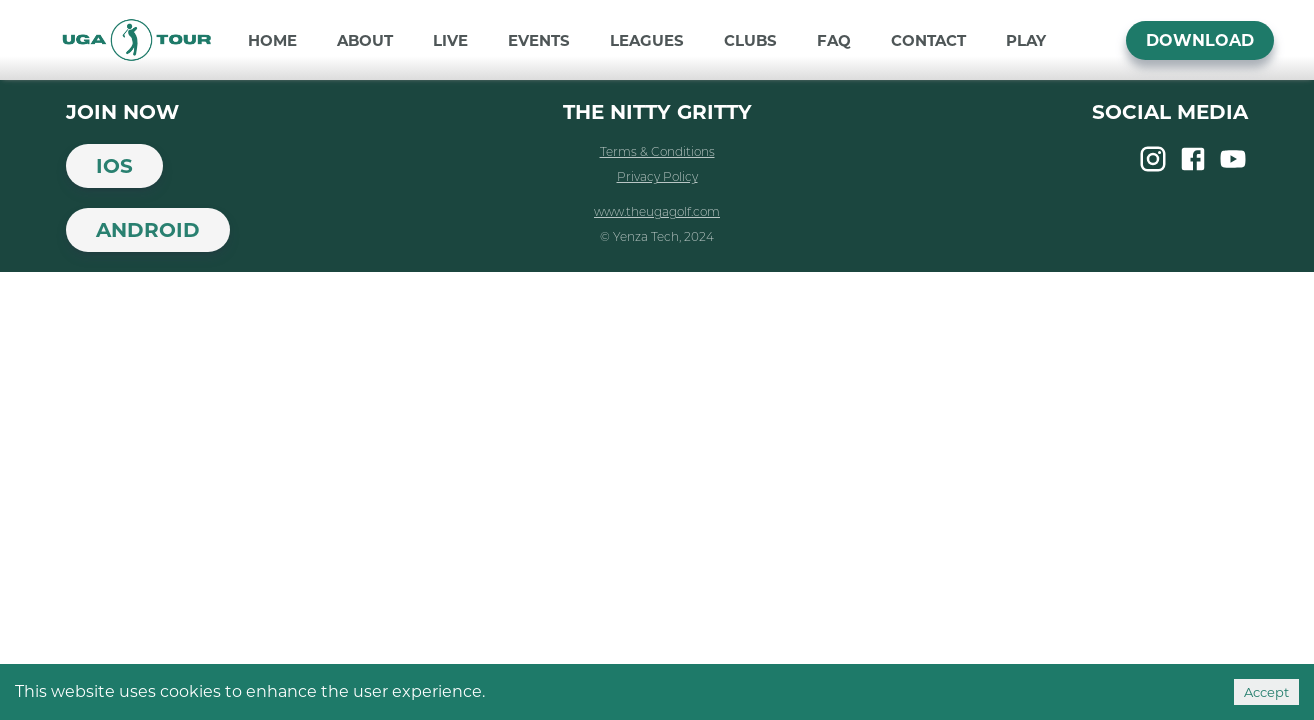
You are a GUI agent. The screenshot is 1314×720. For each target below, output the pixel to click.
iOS (114, 166)
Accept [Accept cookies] (1266, 692)
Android (148, 230)
